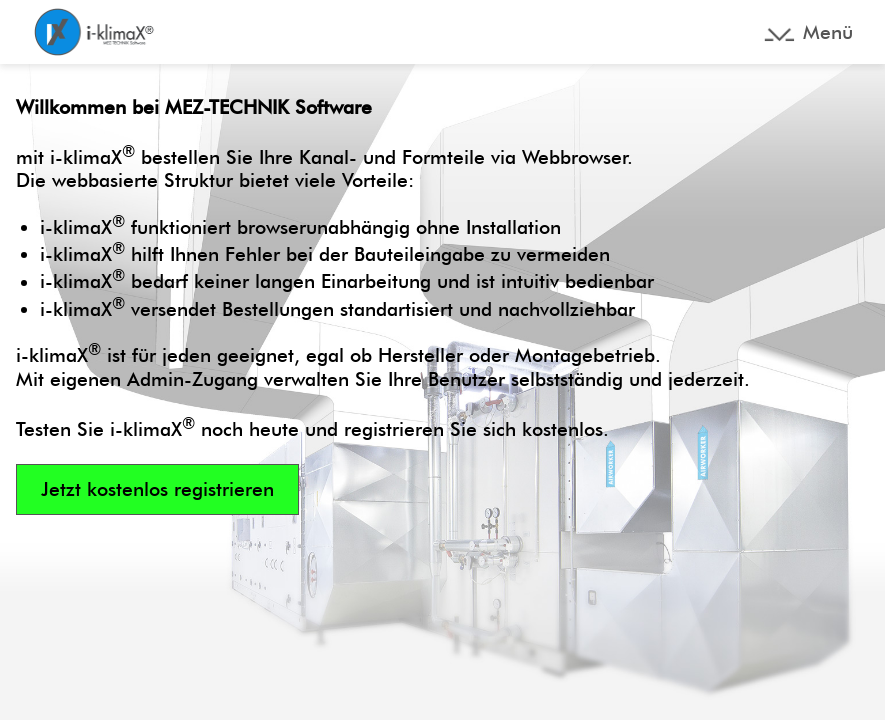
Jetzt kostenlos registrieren (157, 489)
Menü (828, 32)
